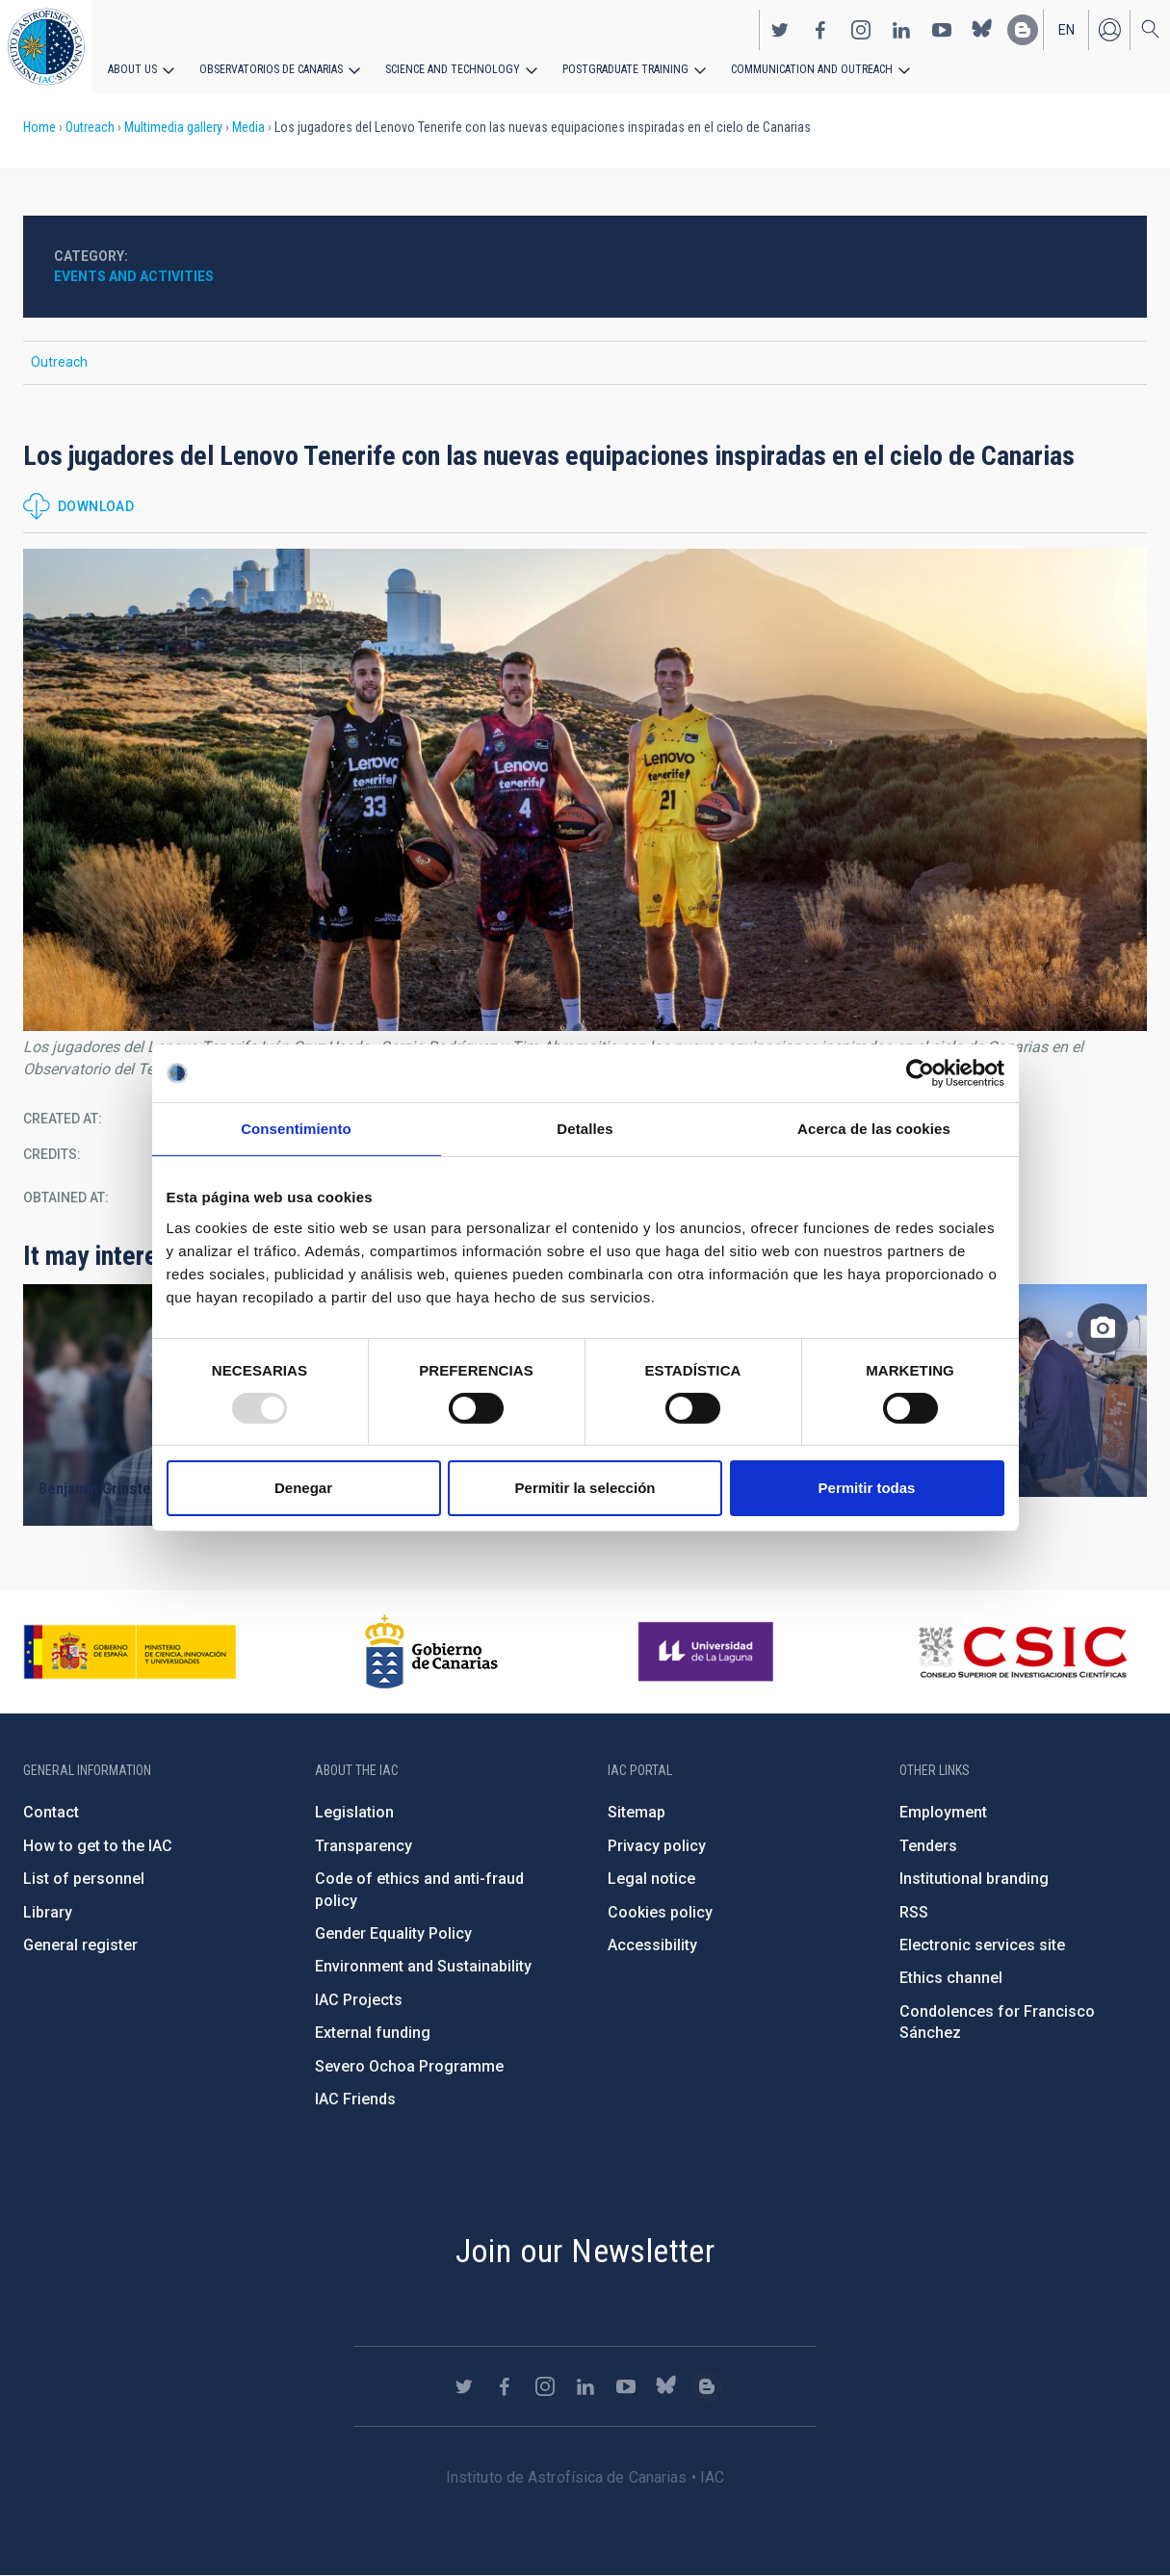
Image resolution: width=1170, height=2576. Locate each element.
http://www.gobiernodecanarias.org (431, 1651)
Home (39, 127)
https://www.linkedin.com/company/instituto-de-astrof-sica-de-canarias (901, 30)
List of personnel (83, 1878)
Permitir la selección (585, 1488)
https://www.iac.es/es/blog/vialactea (1022, 30)
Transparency (363, 1846)
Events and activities (134, 276)
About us (132, 69)
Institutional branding (974, 1878)
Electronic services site (982, 1945)
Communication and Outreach (809, 69)
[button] (585, 790)
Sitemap (636, 1812)
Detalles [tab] (584, 1129)
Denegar (303, 1488)
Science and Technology (452, 69)
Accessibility (652, 1945)
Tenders (928, 1846)
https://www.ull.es (708, 1651)
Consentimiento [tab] (296, 1129)
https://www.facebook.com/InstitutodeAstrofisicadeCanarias (820, 30)
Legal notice (651, 1878)
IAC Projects (359, 2000)
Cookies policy (660, 1912)
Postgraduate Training (623, 69)
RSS (913, 1912)
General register (80, 1945)
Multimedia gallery (173, 127)
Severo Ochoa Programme (409, 2066)
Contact (51, 1812)
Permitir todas (867, 1488)
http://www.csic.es (1022, 1652)
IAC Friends (355, 2099)
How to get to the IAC (97, 1846)
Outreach (90, 127)
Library (47, 1912)
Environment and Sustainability (423, 1966)
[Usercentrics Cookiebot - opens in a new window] (920, 1073)
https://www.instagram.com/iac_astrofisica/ (861, 30)
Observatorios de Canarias (271, 69)
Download (96, 506)
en (1066, 30)
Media (248, 127)
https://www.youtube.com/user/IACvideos (942, 30)
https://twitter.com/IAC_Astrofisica (780, 30)
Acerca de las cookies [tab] (873, 1129)
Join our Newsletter (585, 2250)
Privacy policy (657, 1846)
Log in (1109, 30)
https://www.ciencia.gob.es (130, 1652)
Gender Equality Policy (393, 1933)
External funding (372, 2032)
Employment (943, 1812)
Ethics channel (950, 1978)
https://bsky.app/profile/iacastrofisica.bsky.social (982, 30)
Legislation (354, 1812)
